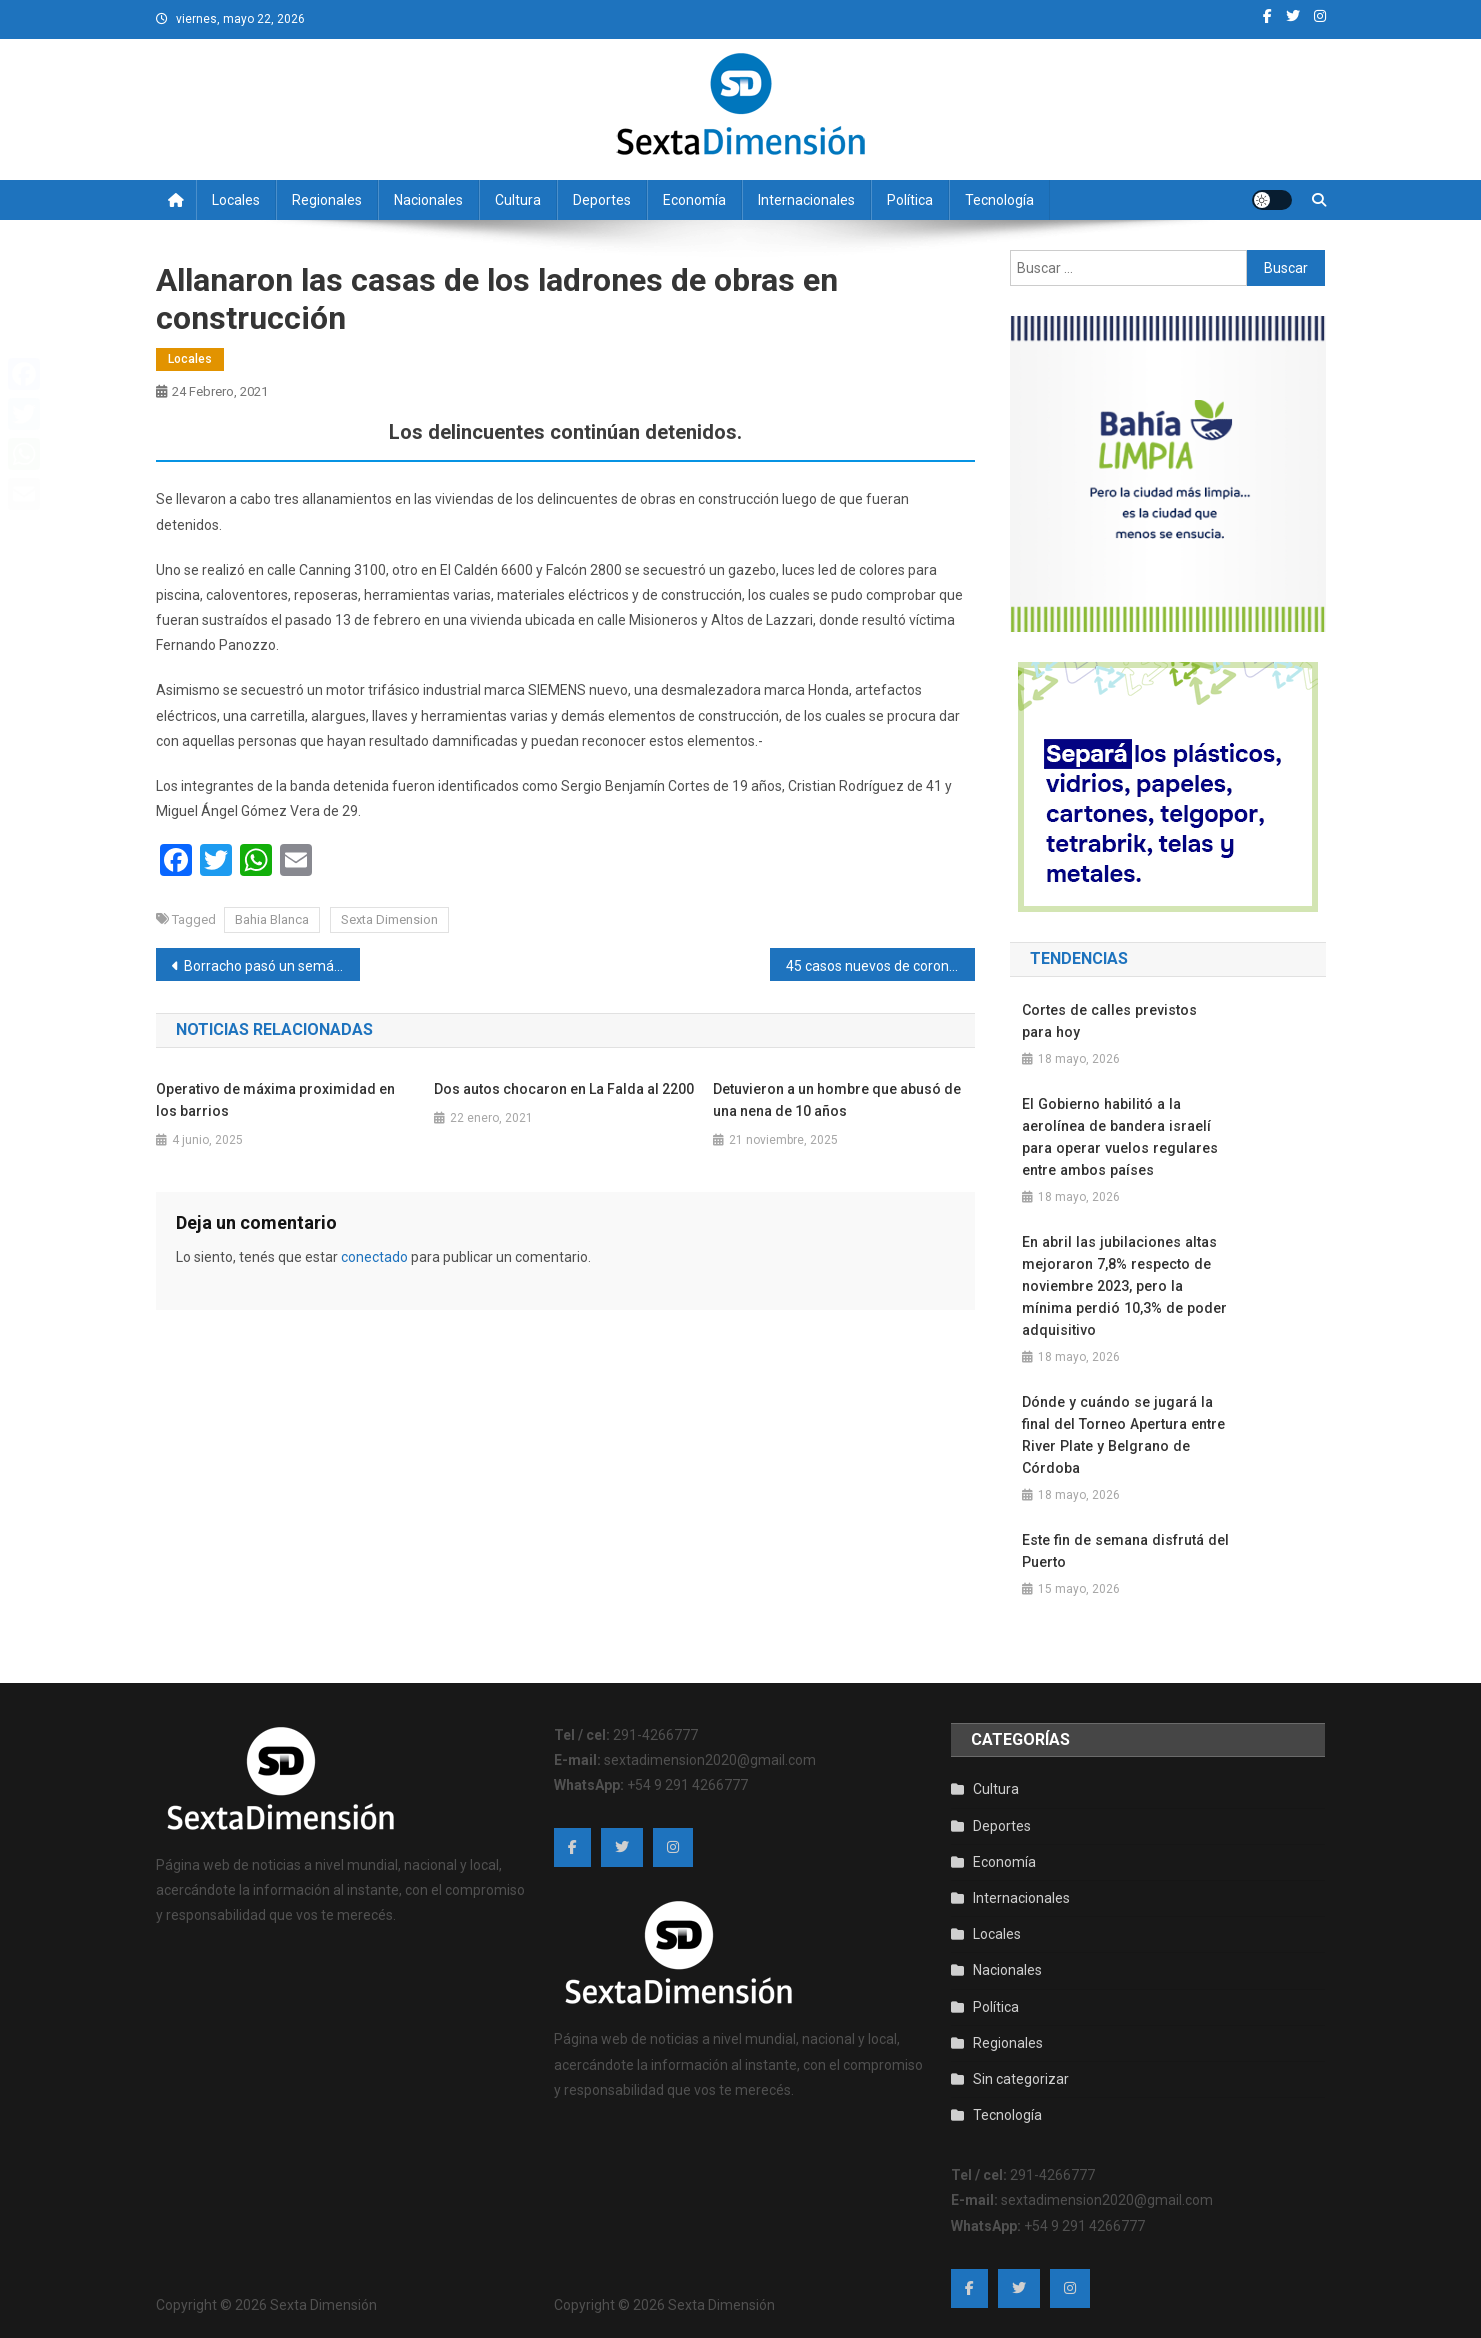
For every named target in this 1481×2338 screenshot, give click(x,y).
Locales (236, 200)
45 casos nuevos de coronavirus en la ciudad (880, 966)
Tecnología (999, 200)
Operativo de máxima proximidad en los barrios (275, 1100)
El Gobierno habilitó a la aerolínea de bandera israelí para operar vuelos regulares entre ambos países (1118, 1137)
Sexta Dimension (389, 919)
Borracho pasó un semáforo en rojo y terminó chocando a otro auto (272, 966)
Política (910, 200)
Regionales (327, 200)
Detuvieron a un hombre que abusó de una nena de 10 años (837, 1100)
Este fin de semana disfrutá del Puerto (1123, 1551)
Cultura (518, 200)
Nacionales (428, 200)
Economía (694, 200)
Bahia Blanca (272, 919)
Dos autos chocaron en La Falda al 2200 (564, 1089)
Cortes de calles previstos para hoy (1124, 1021)
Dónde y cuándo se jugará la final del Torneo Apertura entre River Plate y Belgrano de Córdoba (1121, 1435)
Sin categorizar (1021, 2079)
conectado (374, 1257)
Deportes (602, 200)
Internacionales (806, 200)
